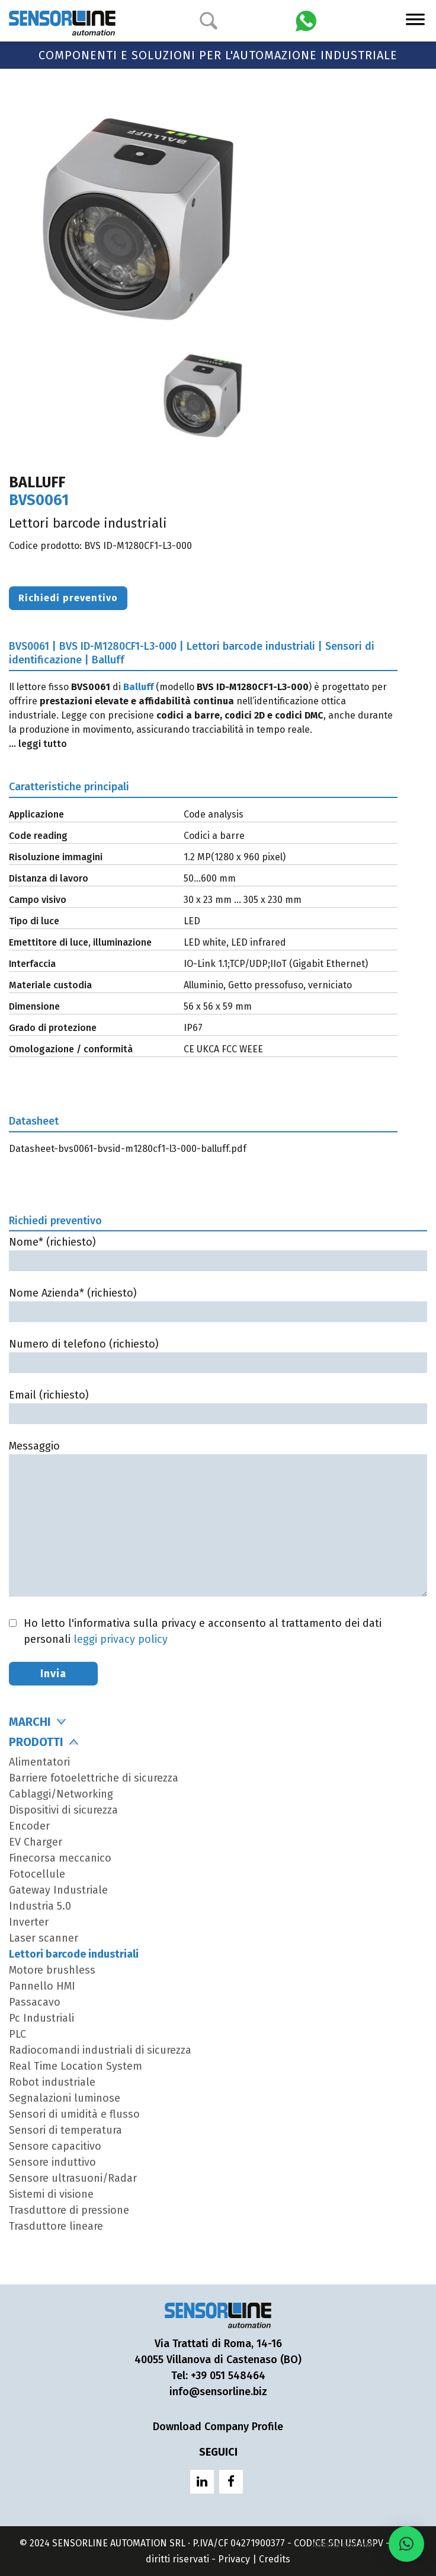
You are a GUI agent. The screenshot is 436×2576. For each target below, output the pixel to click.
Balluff (138, 686)
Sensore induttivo (52, 2162)
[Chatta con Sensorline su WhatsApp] (306, 19)
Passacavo (34, 2002)
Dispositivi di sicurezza (63, 1810)
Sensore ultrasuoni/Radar (73, 2178)
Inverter (29, 1922)
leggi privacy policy (120, 1639)
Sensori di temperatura (65, 2130)
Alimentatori (39, 1762)
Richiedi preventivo (68, 598)
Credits (274, 2559)
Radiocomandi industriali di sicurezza (100, 2050)
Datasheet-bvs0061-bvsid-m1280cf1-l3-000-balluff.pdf (127, 1148)
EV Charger (35, 1842)
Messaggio (218, 1519)
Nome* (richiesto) (218, 1251)
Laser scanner (43, 1938)
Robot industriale (52, 2082)
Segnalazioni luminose (64, 2098)
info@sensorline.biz (218, 2391)
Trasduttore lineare (56, 2226)
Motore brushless (52, 1970)
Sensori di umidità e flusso (74, 2114)
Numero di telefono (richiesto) (218, 1353)
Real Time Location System (75, 2066)
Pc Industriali (41, 2018)
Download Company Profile (218, 2426)
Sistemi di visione (51, 2194)
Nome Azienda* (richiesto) (218, 1302)
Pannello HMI (42, 1986)
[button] (406, 2544)
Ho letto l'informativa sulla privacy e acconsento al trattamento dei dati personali (203, 1631)
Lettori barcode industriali (74, 1954)
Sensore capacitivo (55, 2146)
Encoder (29, 1826)
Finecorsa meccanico (60, 1858)
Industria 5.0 (40, 1906)
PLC (17, 2034)
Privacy (234, 2559)
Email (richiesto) (218, 1404)
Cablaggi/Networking (61, 1794)
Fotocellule (37, 1874)
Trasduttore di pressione (69, 2210)
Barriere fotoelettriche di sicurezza (93, 1778)
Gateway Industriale (58, 1890)
